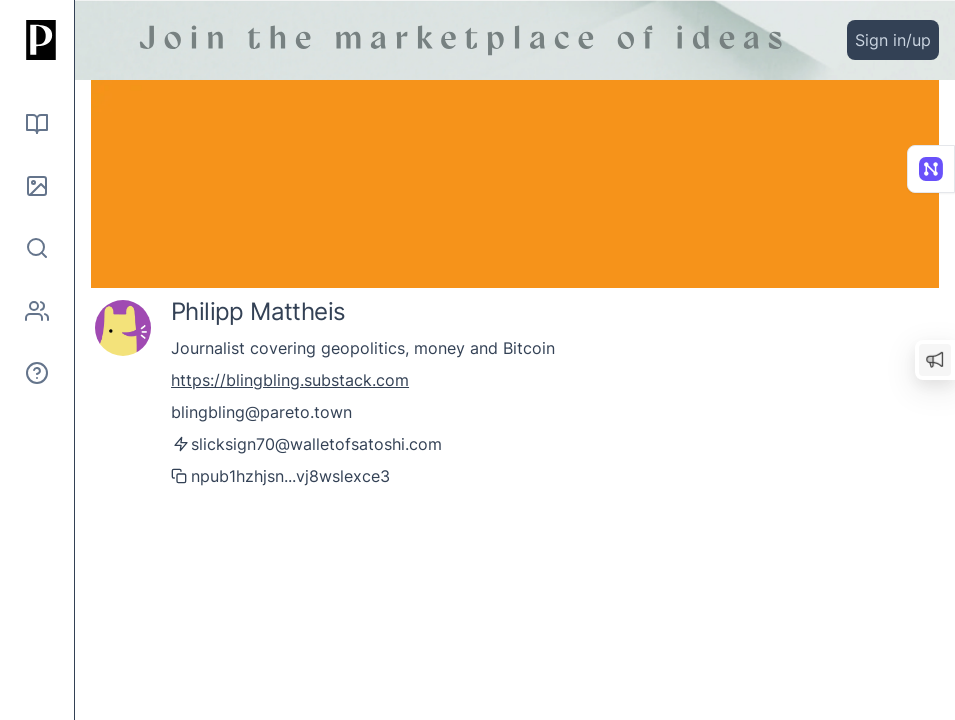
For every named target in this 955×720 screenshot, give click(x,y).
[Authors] (37, 311)
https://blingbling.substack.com (290, 380)
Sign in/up (893, 40)
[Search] (37, 248)
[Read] (37, 124)
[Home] (37, 40)
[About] (37, 373)
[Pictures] (37, 186)
